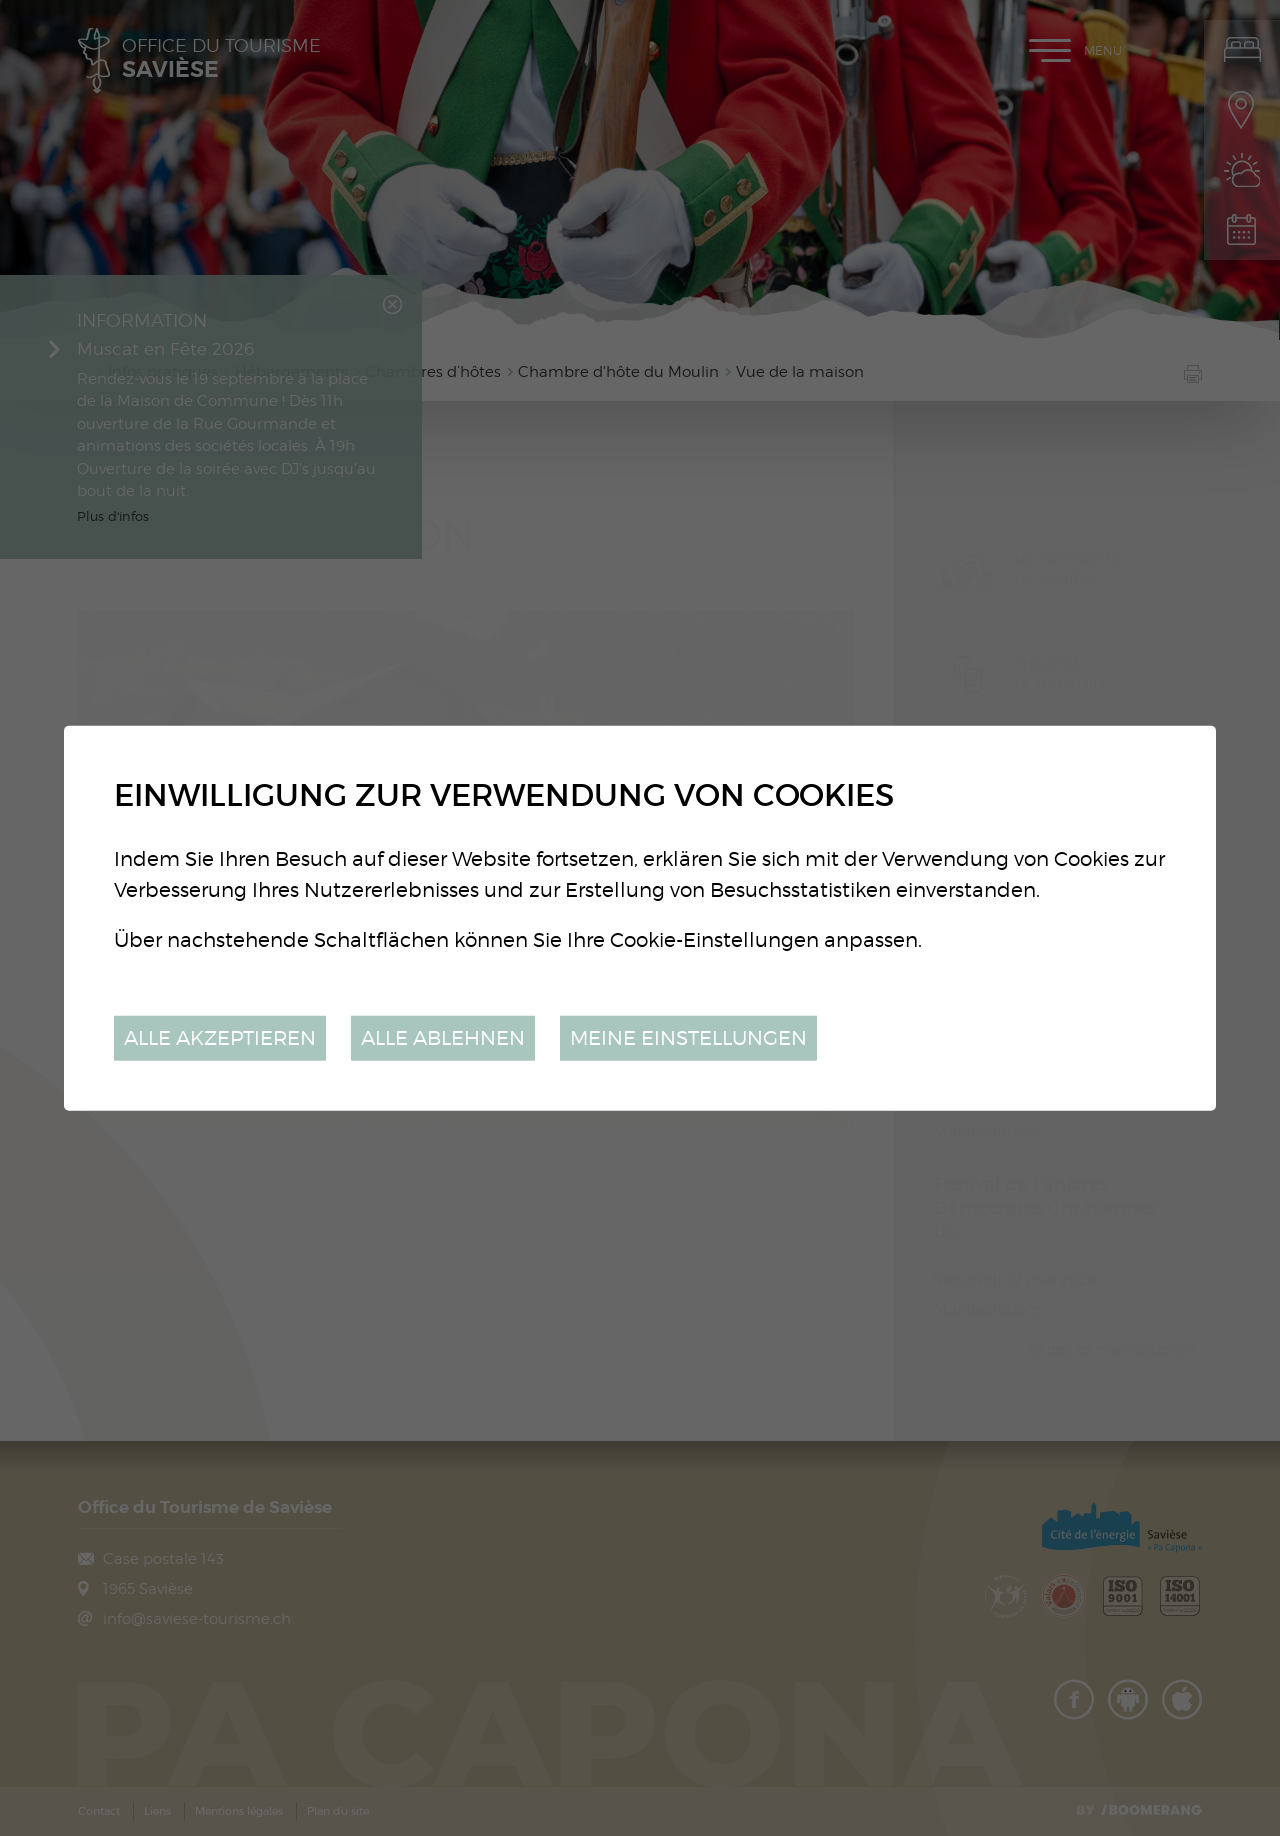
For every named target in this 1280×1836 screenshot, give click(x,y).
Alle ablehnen (443, 1037)
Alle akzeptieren (220, 1037)
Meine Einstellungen (688, 1037)
